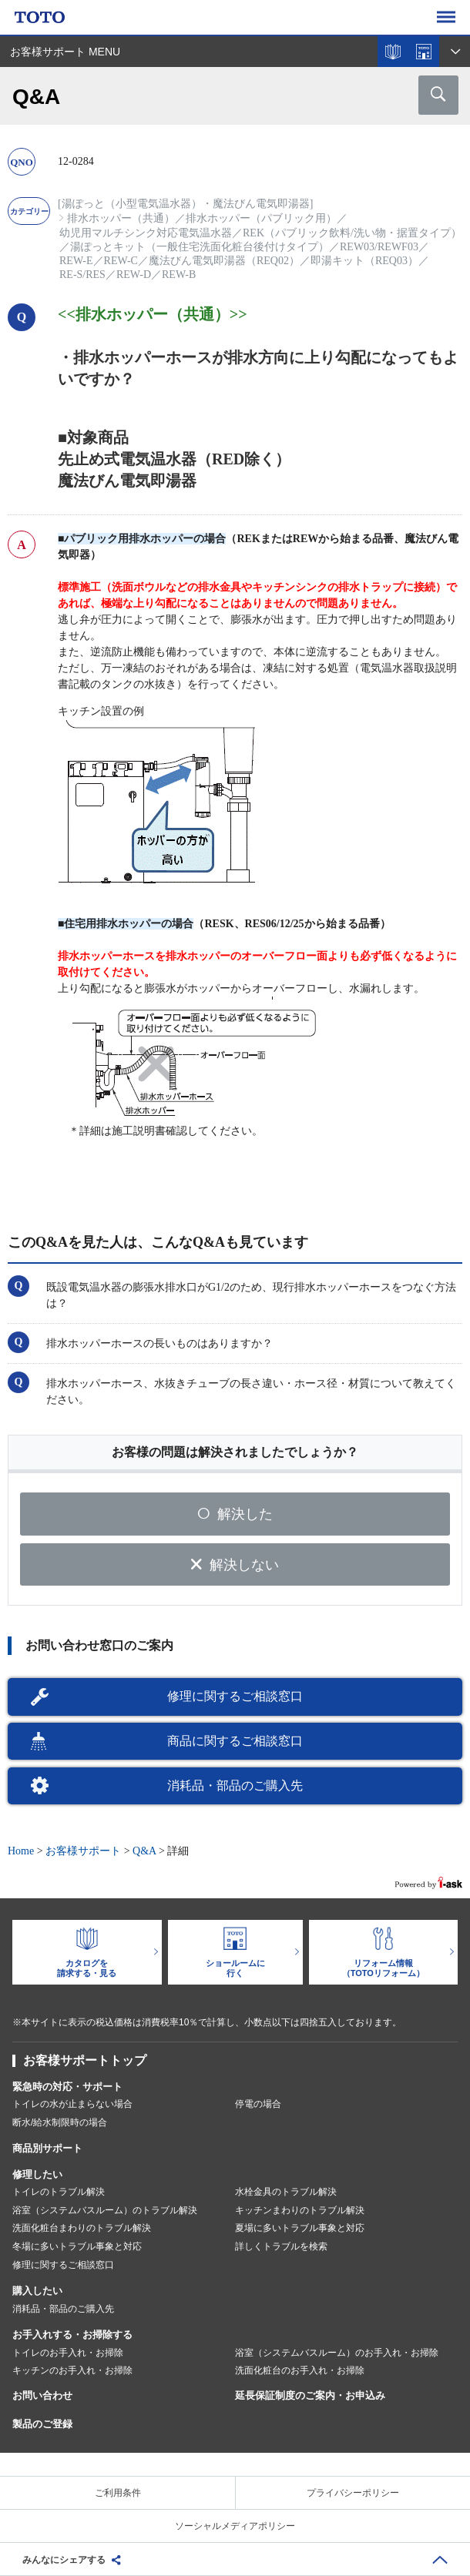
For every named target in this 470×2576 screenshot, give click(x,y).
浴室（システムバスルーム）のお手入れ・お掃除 (336, 2352)
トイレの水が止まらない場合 (72, 2104)
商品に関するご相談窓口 (235, 1740)
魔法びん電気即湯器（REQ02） (224, 260)
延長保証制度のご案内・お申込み (310, 2395)
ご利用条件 (118, 2492)
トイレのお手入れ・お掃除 (67, 2352)
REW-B (179, 274)
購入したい (37, 2290)
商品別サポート (47, 2148)
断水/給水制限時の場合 (59, 2122)
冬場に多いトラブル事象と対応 (77, 2246)
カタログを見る (393, 51)
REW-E (76, 260)
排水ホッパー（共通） (121, 218)
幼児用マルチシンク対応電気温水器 (145, 233)
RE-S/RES (82, 274)
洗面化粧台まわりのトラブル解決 (81, 2228)
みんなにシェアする (64, 2559)
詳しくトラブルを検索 (281, 2246)
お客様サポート (83, 1851)
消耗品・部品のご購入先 (235, 1785)
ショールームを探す (423, 51)
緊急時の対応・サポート (67, 2086)
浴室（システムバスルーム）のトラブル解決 (104, 2210)
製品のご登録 (42, 2424)
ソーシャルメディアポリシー (235, 2526)
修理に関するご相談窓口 (235, 1696)
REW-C (121, 260)
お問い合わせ (42, 2395)
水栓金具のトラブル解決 (286, 2191)
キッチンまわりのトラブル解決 (299, 2210)
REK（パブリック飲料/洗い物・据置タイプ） (352, 233)
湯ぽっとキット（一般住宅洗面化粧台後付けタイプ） (199, 247)
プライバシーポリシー (353, 2492)
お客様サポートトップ (84, 2060)
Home (21, 1851)
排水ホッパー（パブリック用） (261, 218)
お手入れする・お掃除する (72, 2334)
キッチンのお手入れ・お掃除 (72, 2370)
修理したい (37, 2174)
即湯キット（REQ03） (364, 260)
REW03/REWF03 (379, 247)
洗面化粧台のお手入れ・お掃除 (299, 2370)
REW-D (133, 274)
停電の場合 (258, 2104)
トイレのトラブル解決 (58, 2191)
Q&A (144, 1851)
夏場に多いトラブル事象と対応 (299, 2228)
